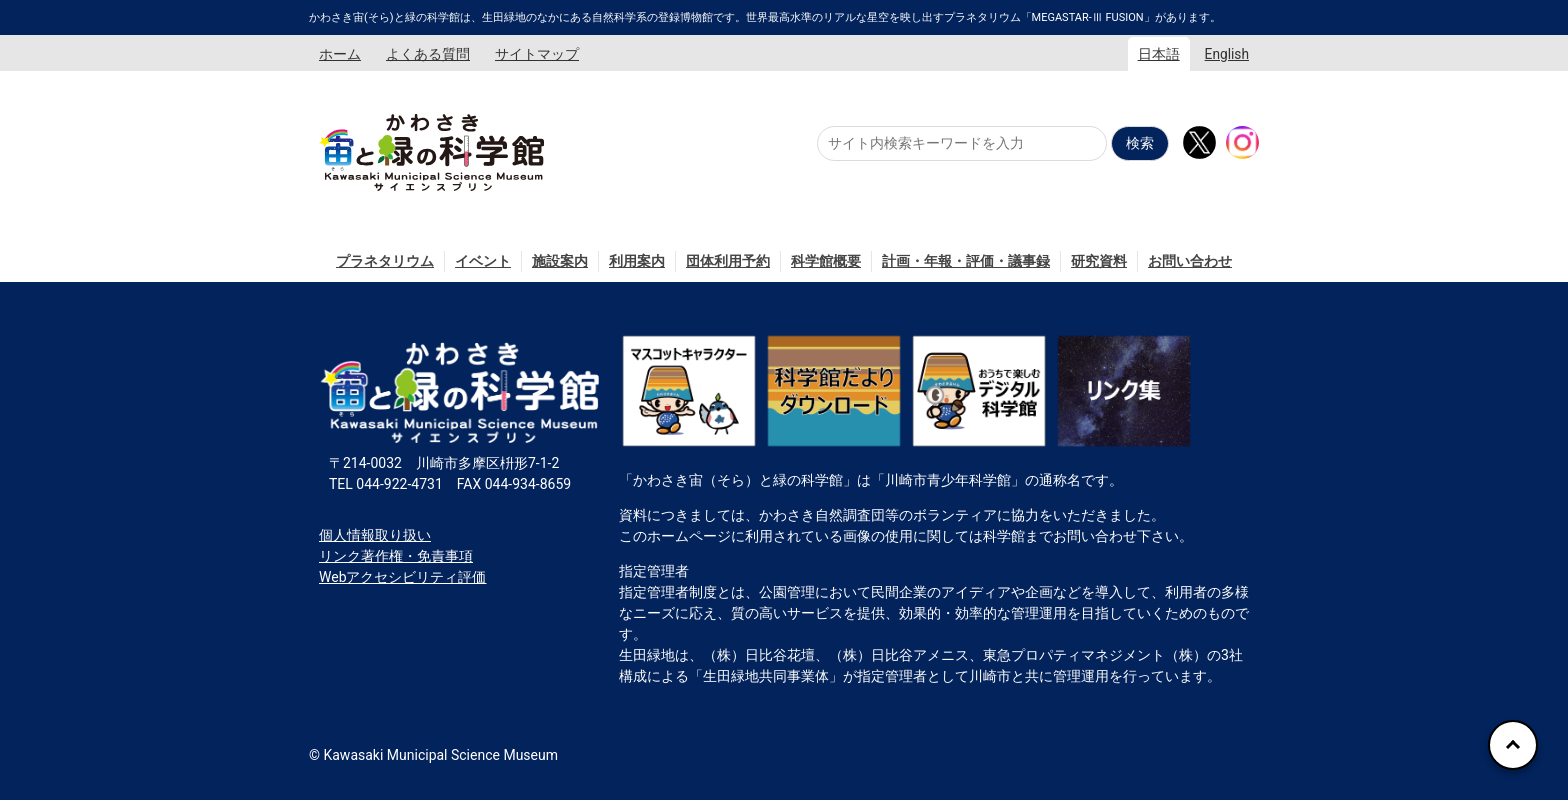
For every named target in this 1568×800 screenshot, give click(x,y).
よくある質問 (428, 54)
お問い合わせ (1190, 261)
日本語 (1159, 54)
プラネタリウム (385, 261)
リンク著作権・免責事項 (396, 556)
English (1227, 54)
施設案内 (560, 261)
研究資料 (1099, 261)
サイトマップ (537, 54)
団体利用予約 (728, 261)
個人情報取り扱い (375, 535)
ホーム (340, 54)
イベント (483, 261)
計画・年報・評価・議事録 (966, 261)
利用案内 (637, 261)
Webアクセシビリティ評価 (403, 577)
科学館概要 (826, 261)
